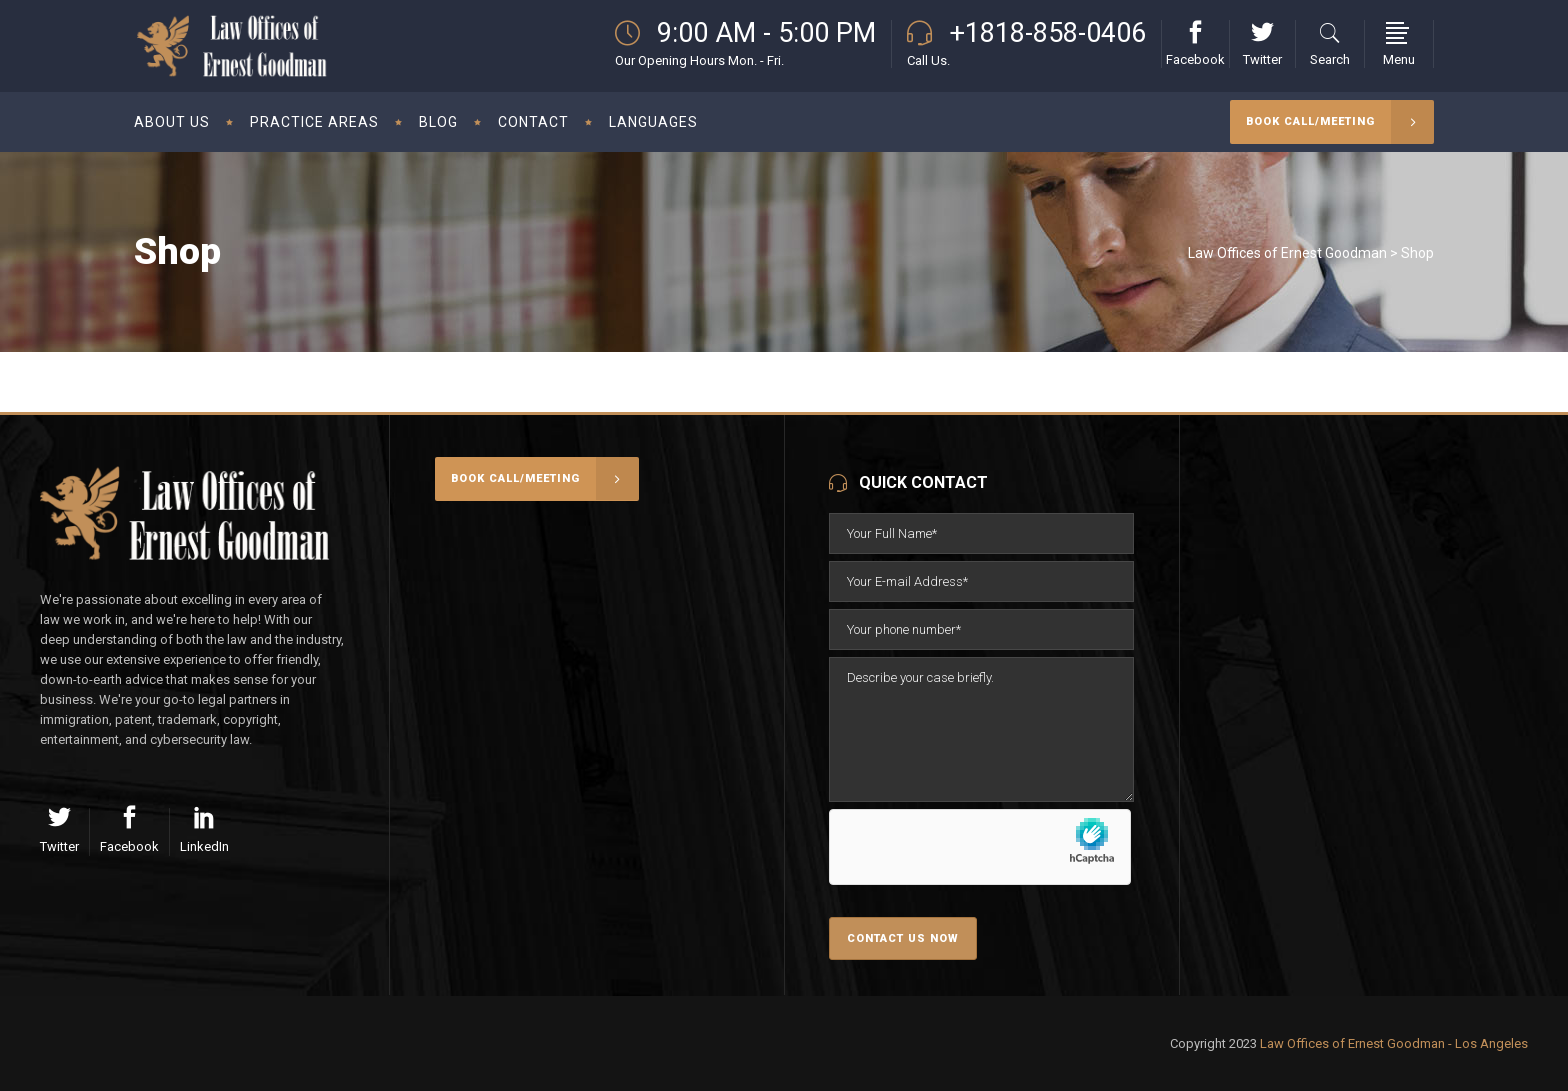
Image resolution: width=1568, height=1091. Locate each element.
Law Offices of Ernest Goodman (1287, 253)
